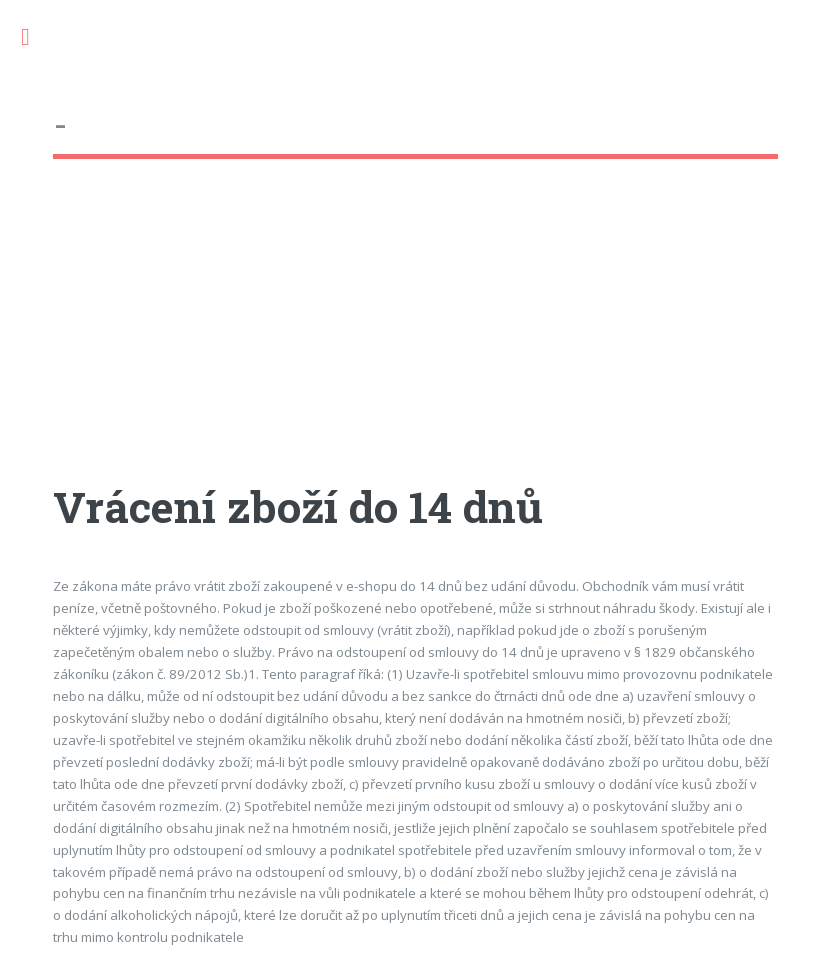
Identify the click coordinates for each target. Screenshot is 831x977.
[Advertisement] (415, 339)
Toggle (36, 37)
